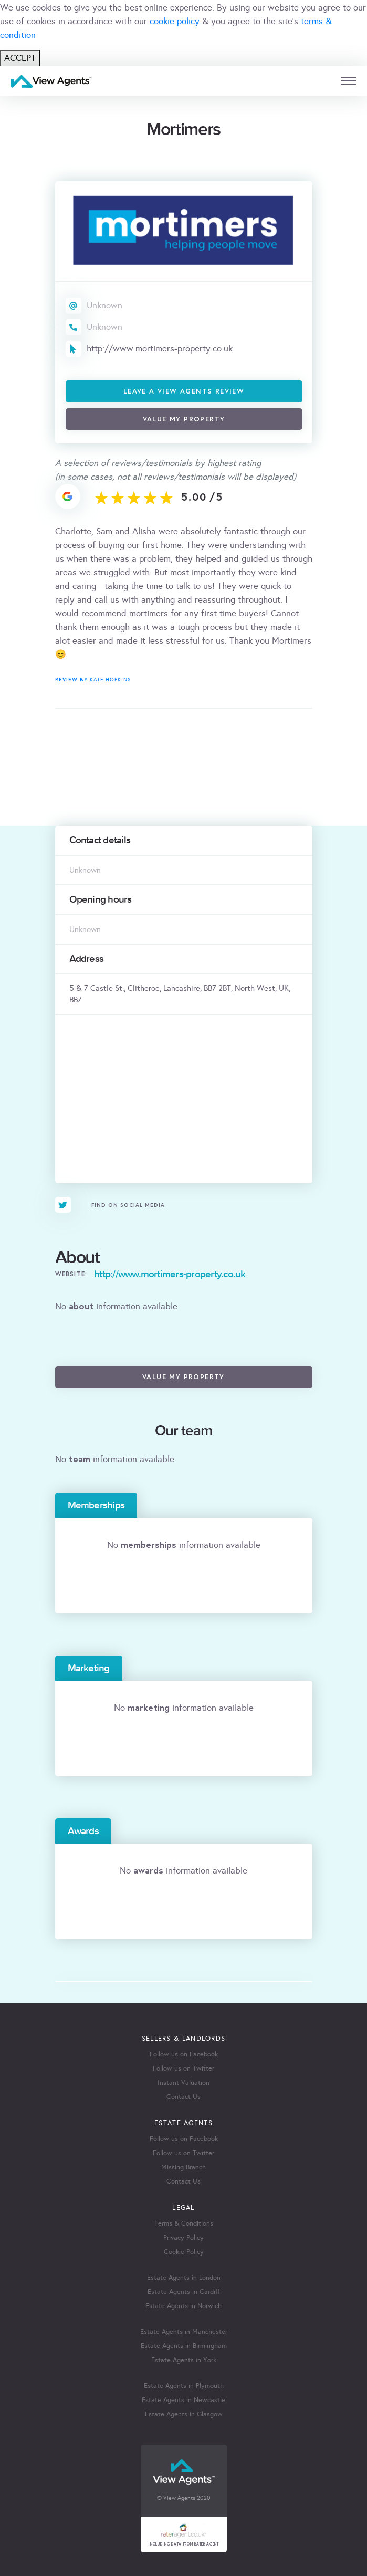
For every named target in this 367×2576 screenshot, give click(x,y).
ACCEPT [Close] (20, 58)
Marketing (89, 1668)
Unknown (104, 305)
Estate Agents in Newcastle (183, 2400)
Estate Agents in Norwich (183, 2306)
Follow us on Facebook (184, 2054)
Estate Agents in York (183, 2360)
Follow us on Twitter (183, 2068)
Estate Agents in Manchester (183, 2331)
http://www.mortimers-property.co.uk (160, 348)
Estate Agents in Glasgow (184, 2414)
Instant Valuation (183, 2082)
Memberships (96, 1505)
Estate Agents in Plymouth (184, 2386)
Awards (83, 1831)
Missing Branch (183, 2167)
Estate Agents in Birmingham (184, 2346)
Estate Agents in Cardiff (183, 2292)
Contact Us (183, 2097)
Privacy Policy (183, 2237)
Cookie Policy (184, 2252)
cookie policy (175, 21)
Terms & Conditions (183, 2223)
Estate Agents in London (184, 2277)
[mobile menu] (348, 81)
